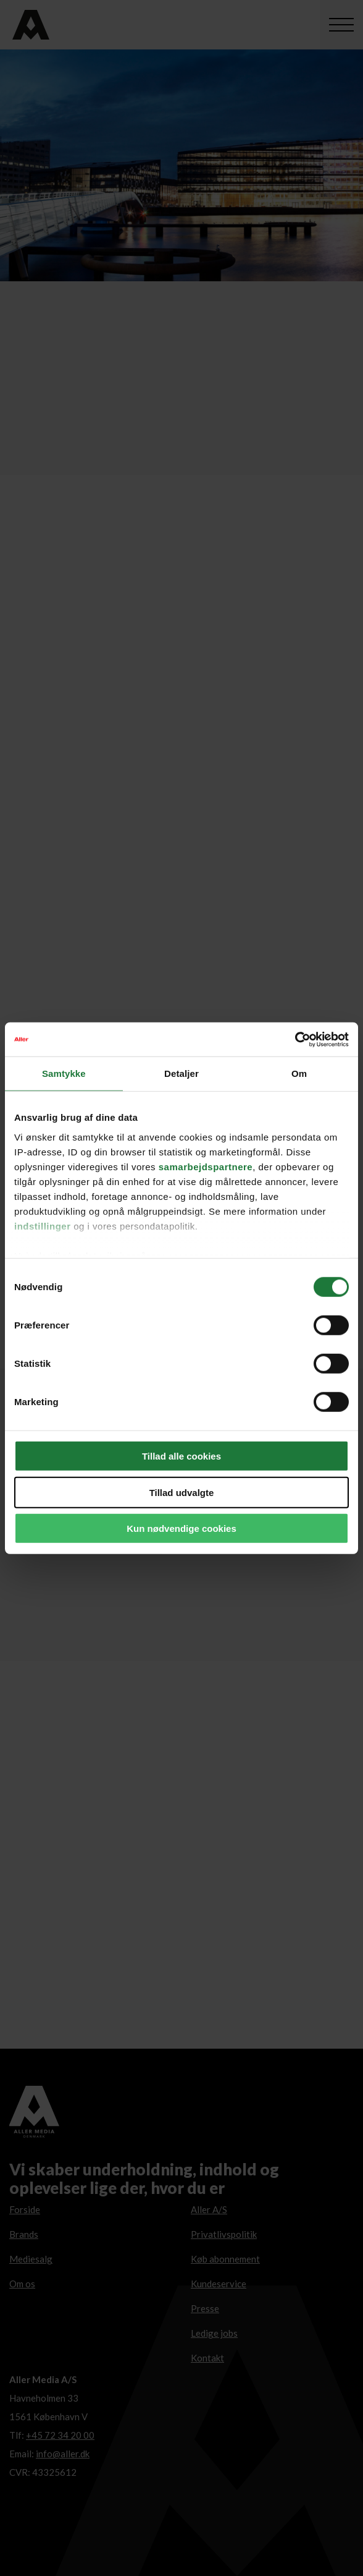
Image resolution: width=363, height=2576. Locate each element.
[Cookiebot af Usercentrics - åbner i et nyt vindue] (295, 1039)
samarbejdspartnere (205, 1166)
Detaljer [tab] (181, 1073)
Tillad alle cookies (181, 1456)
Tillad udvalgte (181, 1492)
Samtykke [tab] (64, 1073)
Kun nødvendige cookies (181, 1528)
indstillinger (42, 1225)
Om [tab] (299, 1073)
